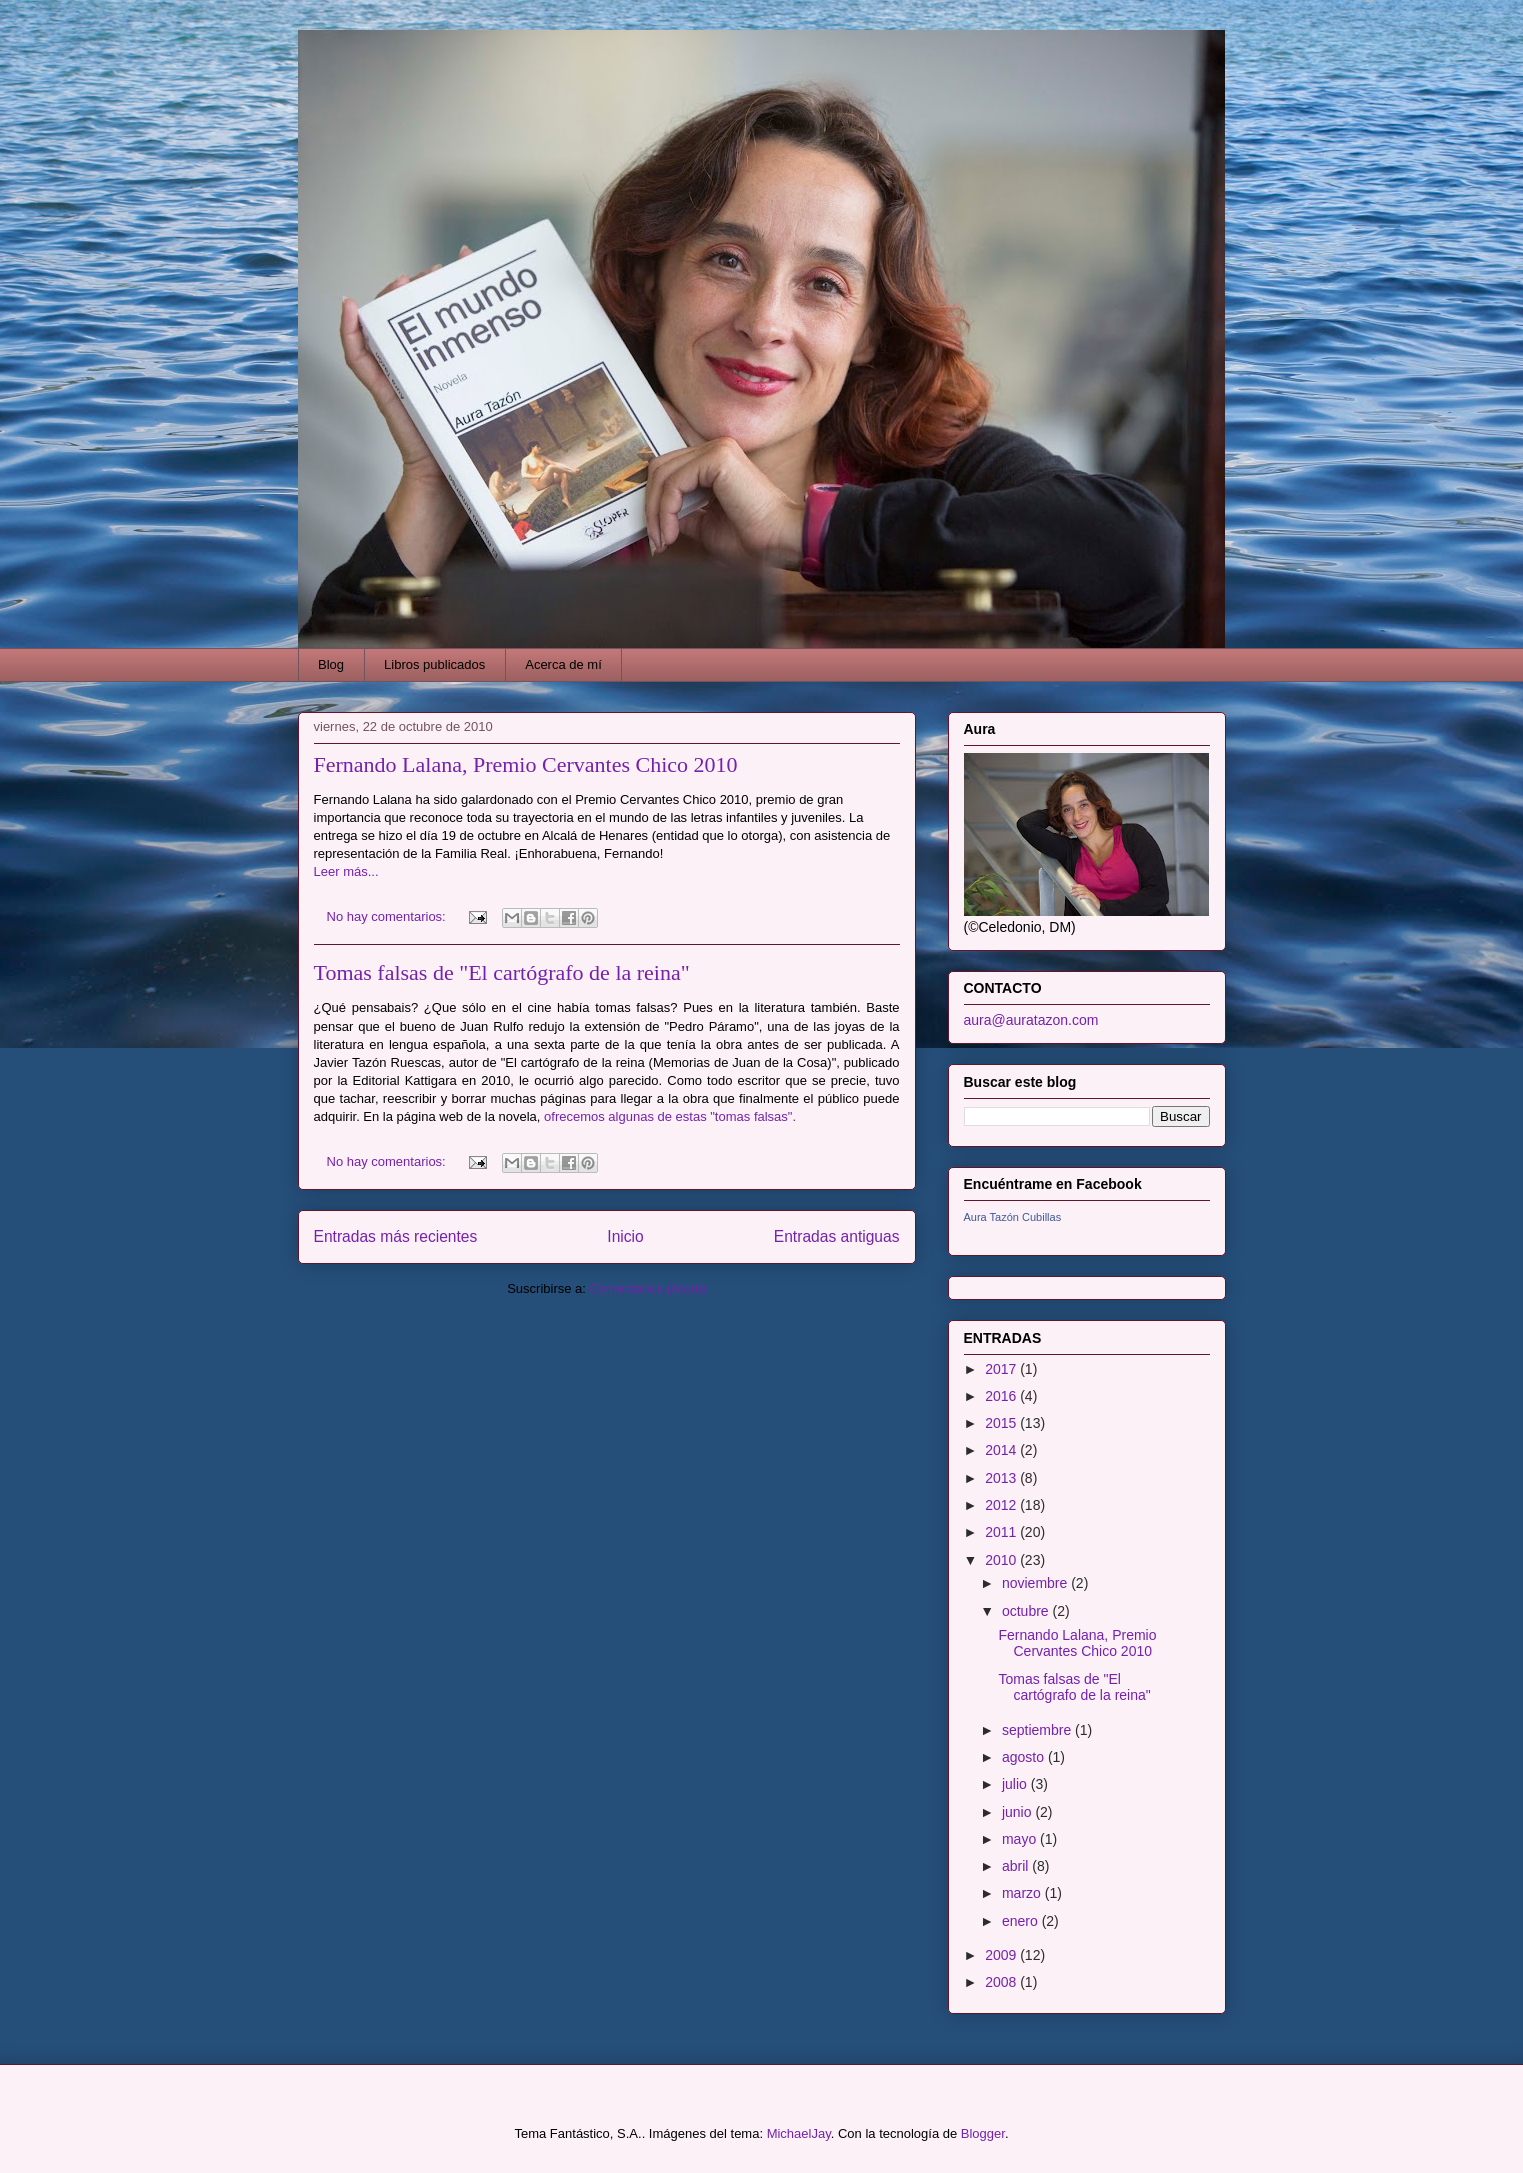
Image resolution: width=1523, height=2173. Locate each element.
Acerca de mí (563, 664)
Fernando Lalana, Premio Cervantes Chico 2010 (526, 764)
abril (1017, 1866)
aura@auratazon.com (1031, 1020)
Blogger (983, 2133)
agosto (1025, 1757)
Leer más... (346, 871)
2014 (1002, 1450)
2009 (1002, 1955)
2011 (1002, 1532)
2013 (1002, 1478)
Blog (331, 664)
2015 (1002, 1423)
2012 (1002, 1505)
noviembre (1036, 1583)
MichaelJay (799, 2133)
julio (1016, 1784)
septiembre (1038, 1730)
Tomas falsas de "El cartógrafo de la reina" (502, 972)
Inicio (625, 1236)
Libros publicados (434, 664)
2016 (1002, 1396)
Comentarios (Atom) (648, 1288)
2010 (1002, 1560)
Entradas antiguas (837, 1236)
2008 (1002, 1982)
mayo (1021, 1839)
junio (1018, 1812)
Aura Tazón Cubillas (1013, 1217)
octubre (1027, 1611)
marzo (1023, 1893)
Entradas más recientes (396, 1236)
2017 (1002, 1369)
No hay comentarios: (388, 916)
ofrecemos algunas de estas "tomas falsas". (670, 1116)
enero (1022, 1921)
